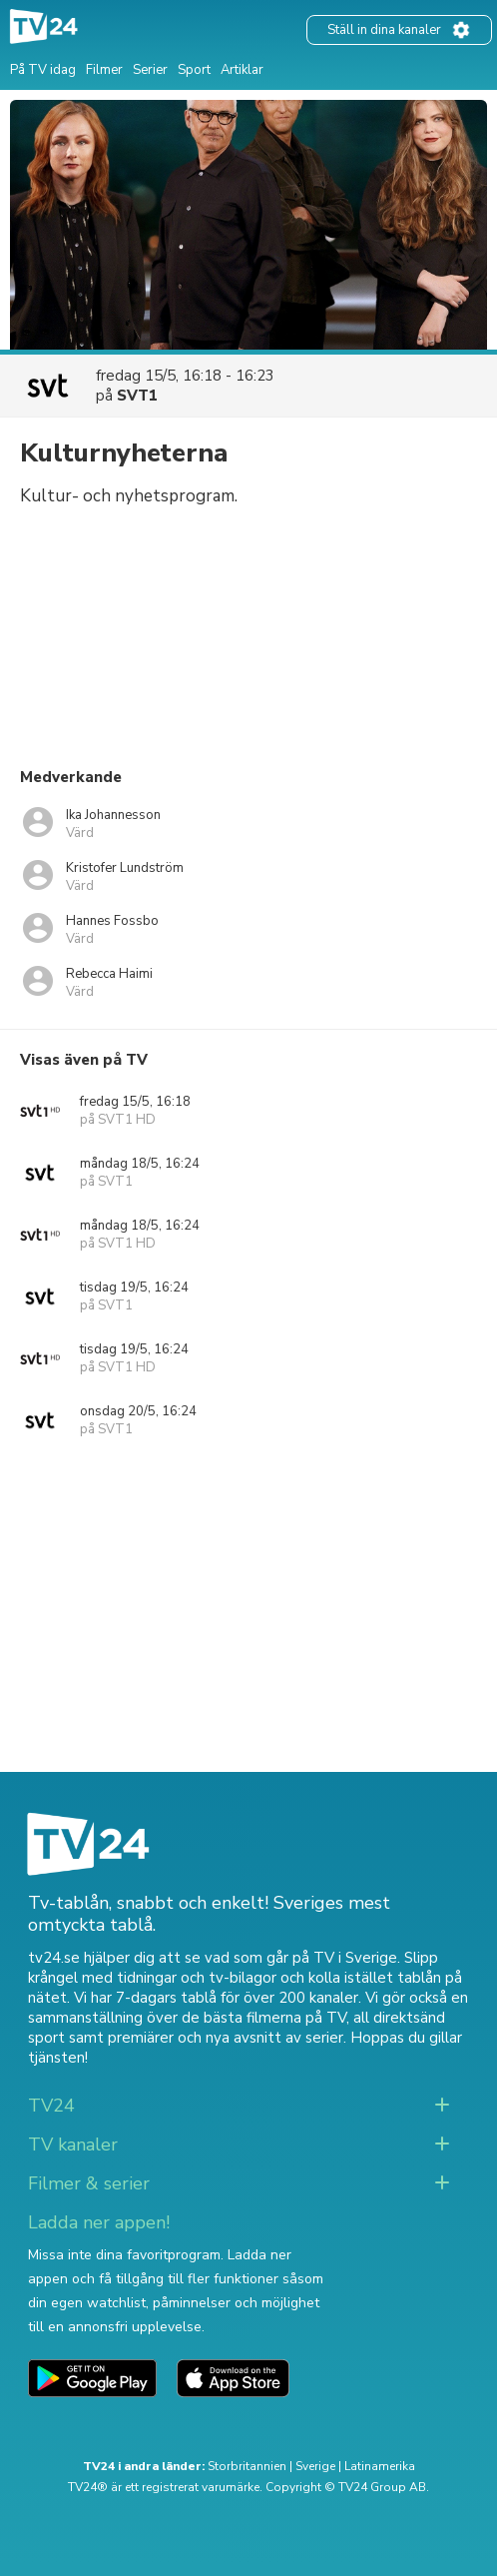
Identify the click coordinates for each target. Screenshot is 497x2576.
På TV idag (43, 70)
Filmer (104, 70)
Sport (194, 70)
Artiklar (242, 70)
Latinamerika (379, 2466)
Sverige (315, 2466)
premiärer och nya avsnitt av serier (225, 2038)
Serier (150, 70)
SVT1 (137, 396)
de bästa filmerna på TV (264, 2018)
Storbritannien (247, 2466)
